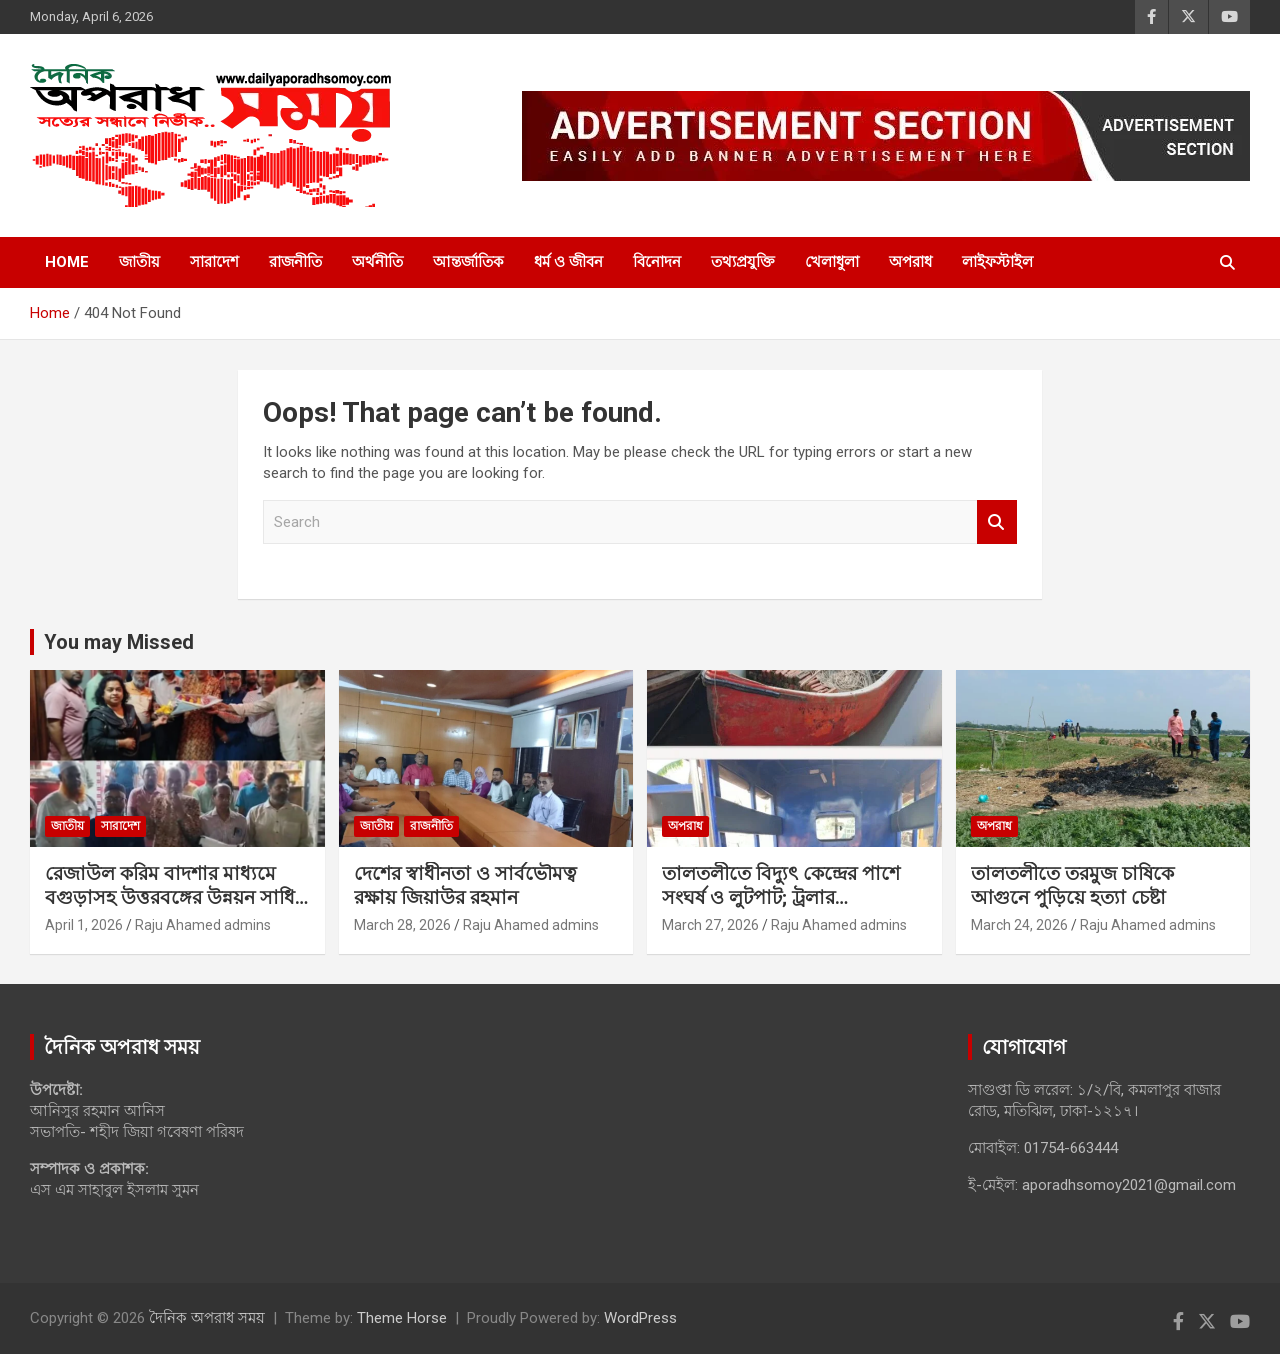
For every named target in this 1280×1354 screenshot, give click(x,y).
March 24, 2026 (1019, 925)
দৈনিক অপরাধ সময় (207, 1318)
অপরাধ (910, 262)
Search (997, 522)
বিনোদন (657, 262)
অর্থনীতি (377, 262)
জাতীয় (139, 262)
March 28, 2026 (402, 925)
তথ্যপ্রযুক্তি (743, 262)
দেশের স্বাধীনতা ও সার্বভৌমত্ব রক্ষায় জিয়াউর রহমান (465, 886)
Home (67, 262)
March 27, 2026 (710, 925)
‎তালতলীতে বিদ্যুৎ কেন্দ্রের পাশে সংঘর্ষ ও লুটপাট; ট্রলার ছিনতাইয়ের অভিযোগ (781, 898)
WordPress (640, 1318)
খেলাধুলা (832, 262)
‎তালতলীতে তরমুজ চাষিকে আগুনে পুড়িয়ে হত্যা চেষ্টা (1072, 886)
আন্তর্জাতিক (468, 262)
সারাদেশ (214, 262)
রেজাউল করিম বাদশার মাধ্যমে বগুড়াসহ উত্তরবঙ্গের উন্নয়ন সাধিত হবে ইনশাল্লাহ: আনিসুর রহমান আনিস (177, 910)
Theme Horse (402, 1318)
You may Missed (119, 642)
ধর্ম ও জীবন (568, 262)
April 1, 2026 (84, 925)
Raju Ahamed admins (203, 925)
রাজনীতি (295, 262)
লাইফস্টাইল (997, 262)
